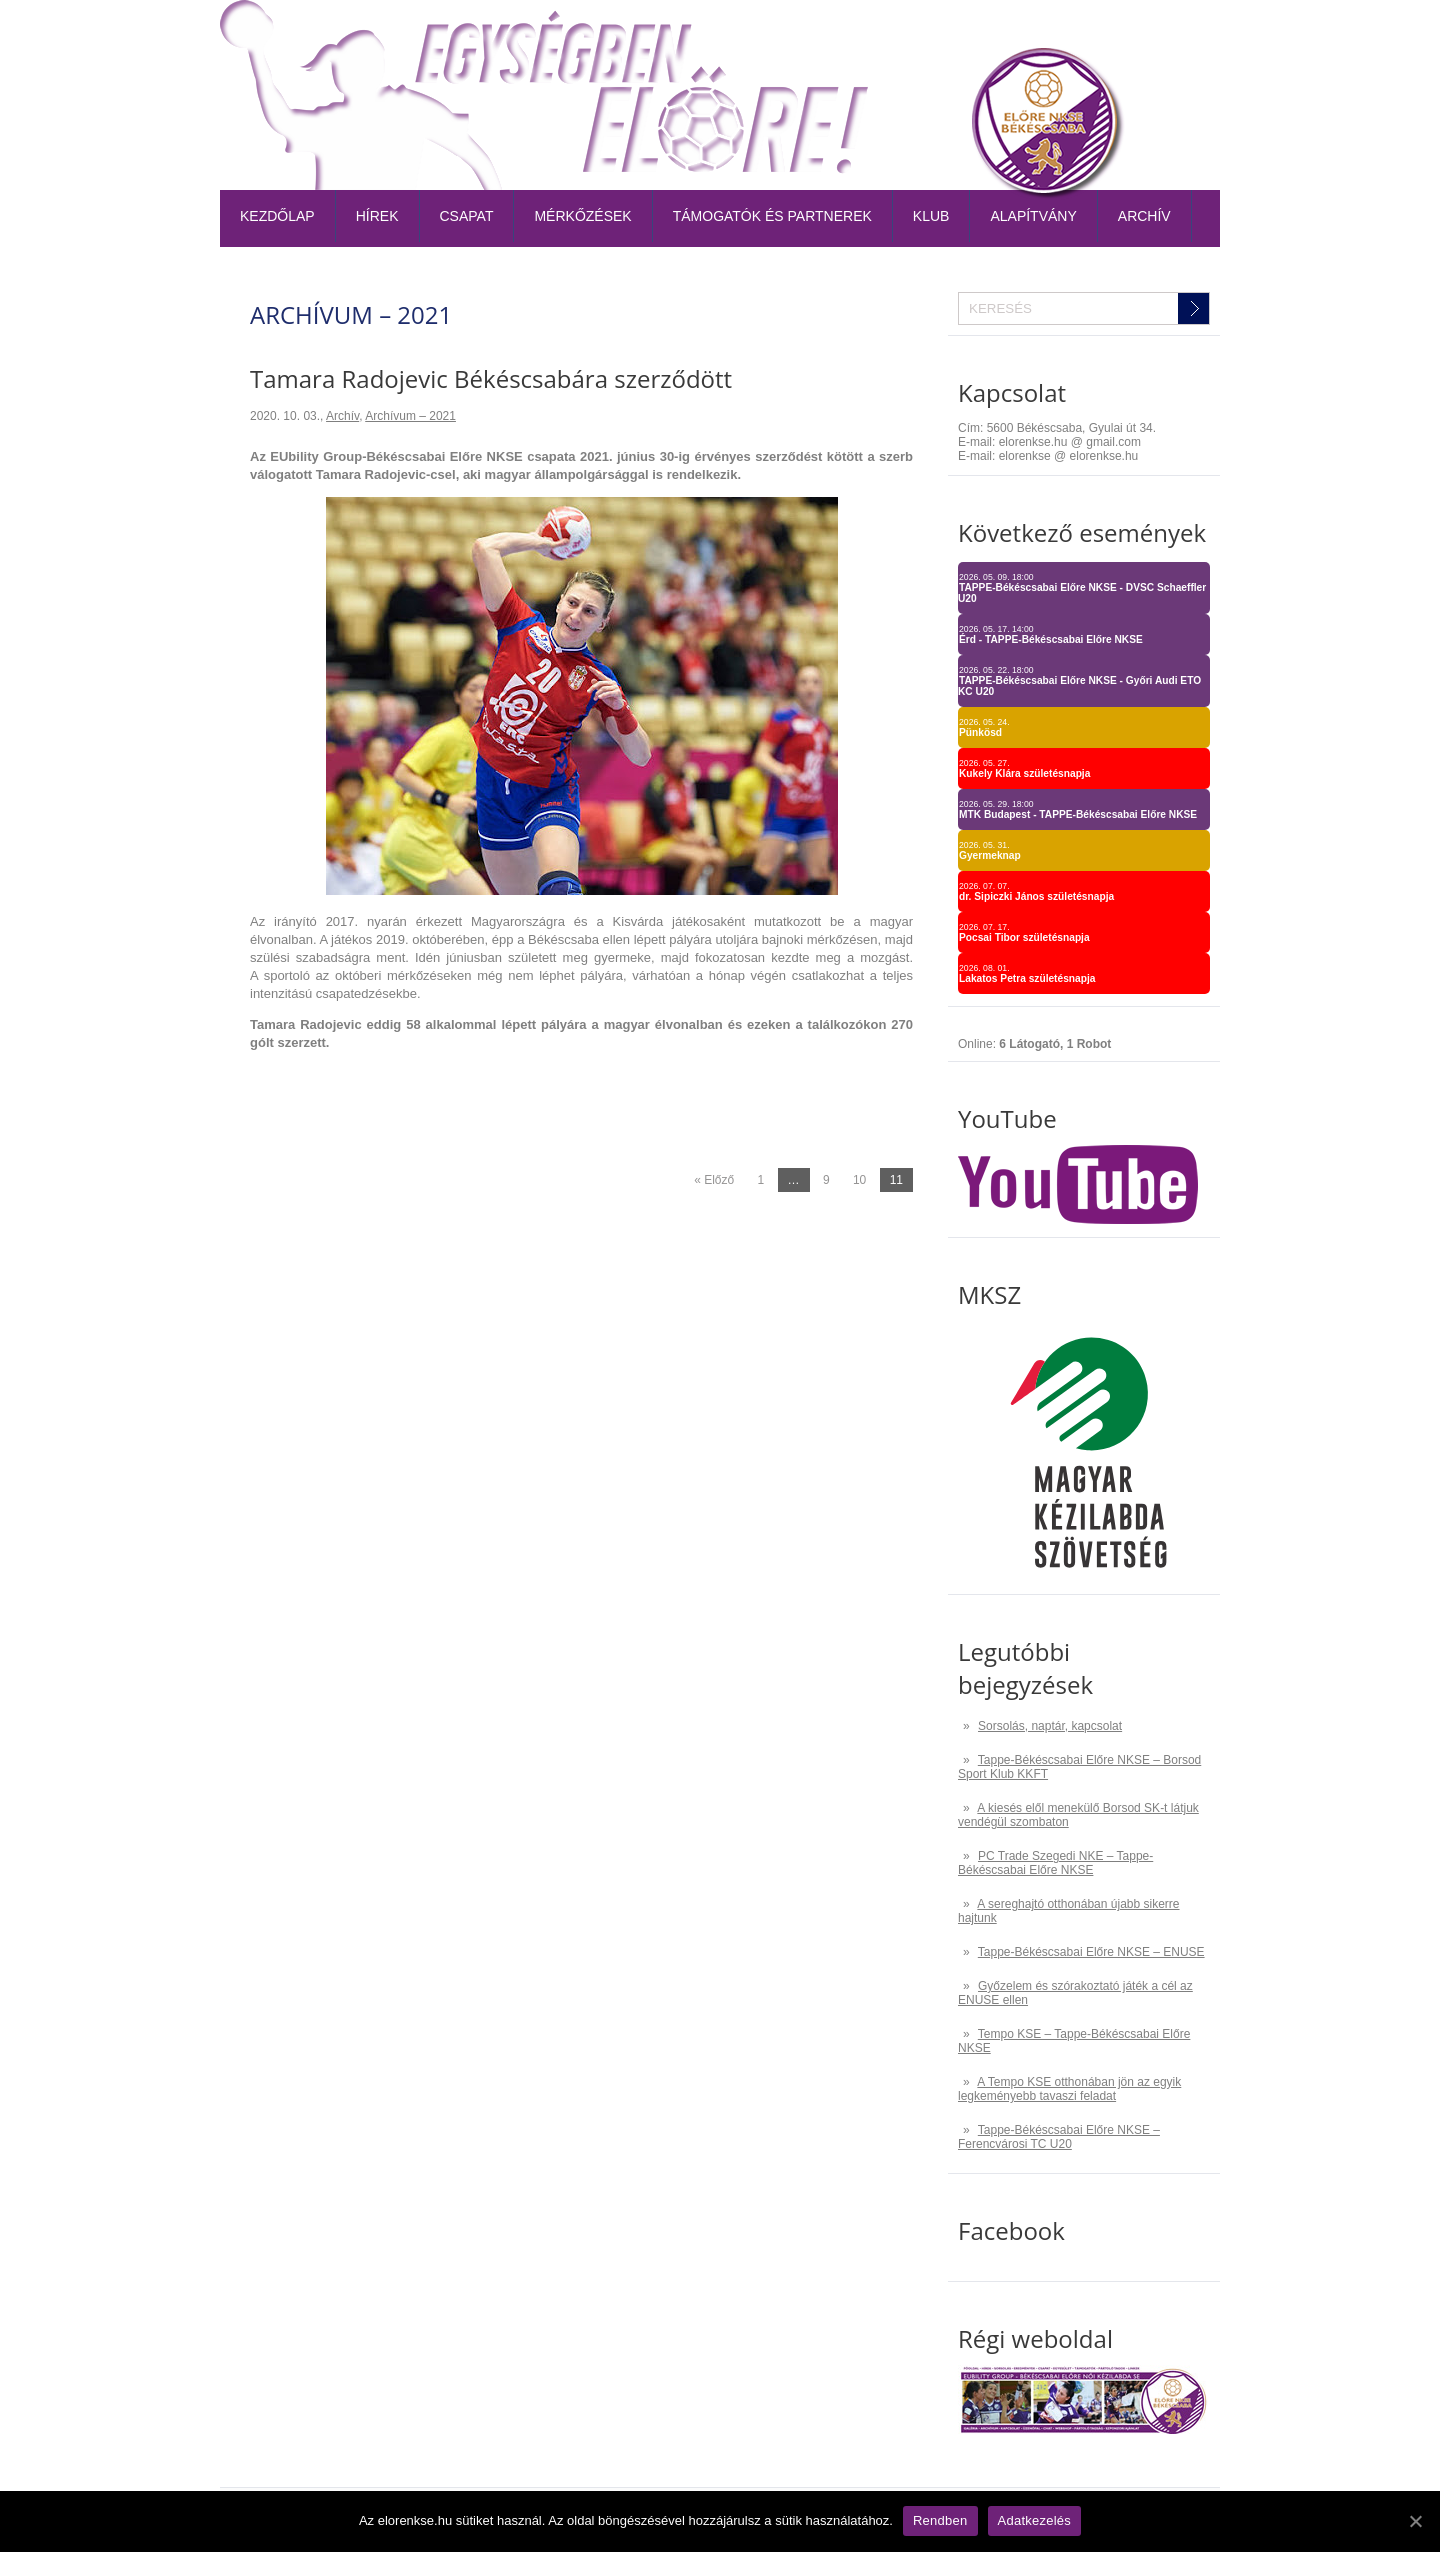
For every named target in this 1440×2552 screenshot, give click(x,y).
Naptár (1045, 34)
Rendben (940, 2520)
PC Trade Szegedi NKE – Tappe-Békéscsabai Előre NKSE (1055, 1863)
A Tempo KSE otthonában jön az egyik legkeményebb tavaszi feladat (1069, 2089)
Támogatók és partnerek (772, 216)
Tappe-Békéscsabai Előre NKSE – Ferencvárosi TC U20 (1059, 2137)
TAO (1103, 34)
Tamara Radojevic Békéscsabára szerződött (491, 378)
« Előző (714, 1180)
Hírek (377, 216)
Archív (1144, 216)
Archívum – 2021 (410, 416)
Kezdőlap (277, 216)
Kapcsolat (1172, 34)
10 (859, 1180)
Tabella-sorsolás (935, 34)
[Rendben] (1415, 2521)
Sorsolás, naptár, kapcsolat (1050, 1726)
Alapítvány (1033, 216)
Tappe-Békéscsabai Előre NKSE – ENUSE (1091, 1952)
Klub (931, 216)
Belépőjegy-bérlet (782, 34)
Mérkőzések (582, 216)
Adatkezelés (1035, 2520)
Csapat (467, 216)
